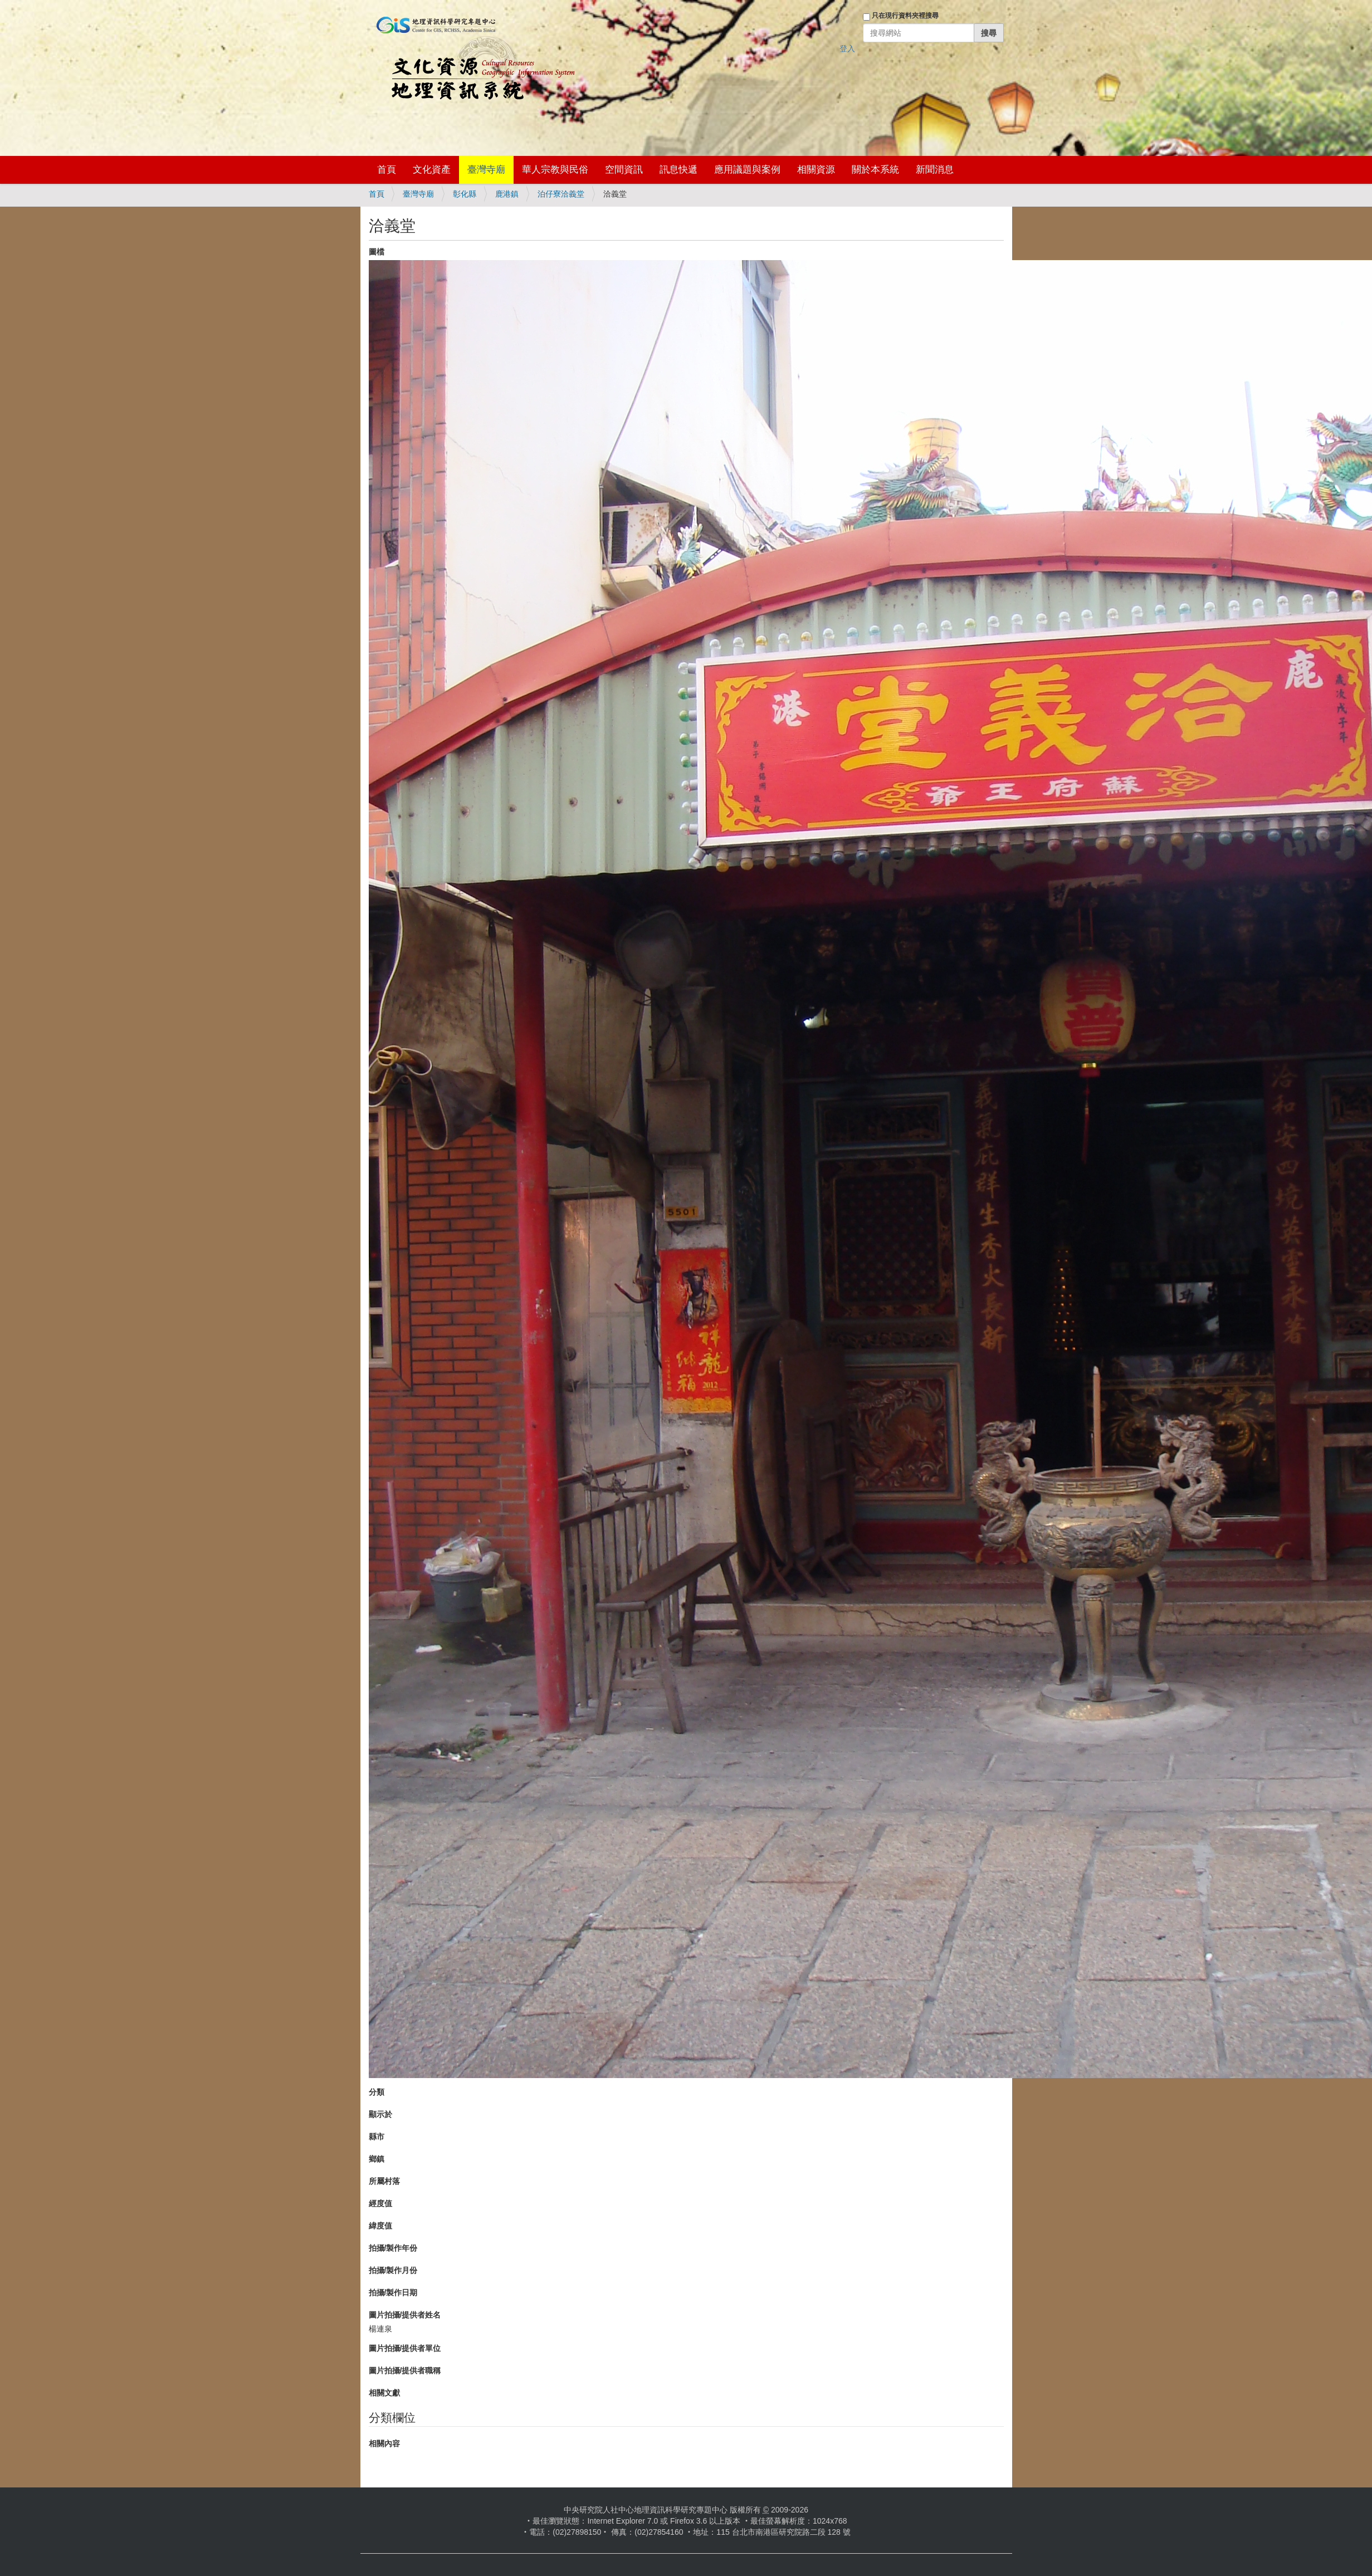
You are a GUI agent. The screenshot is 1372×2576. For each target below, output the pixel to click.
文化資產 (432, 169)
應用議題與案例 (747, 169)
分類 (376, 2092)
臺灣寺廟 (486, 169)
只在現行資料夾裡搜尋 (905, 15)
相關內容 (384, 2443)
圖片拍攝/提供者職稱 (405, 2370)
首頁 (386, 169)
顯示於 (380, 2114)
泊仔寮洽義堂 (561, 193)
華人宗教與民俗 (555, 169)
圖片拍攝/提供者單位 (405, 2348)
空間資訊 (624, 169)
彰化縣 (464, 193)
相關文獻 (384, 2392)
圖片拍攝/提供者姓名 (405, 2314)
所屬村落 (384, 2181)
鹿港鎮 (507, 193)
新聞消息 (935, 169)
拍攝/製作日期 (393, 2292)
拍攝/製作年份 (393, 2247)
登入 (847, 48)
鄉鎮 (376, 2158)
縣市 (376, 2136)
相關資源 (816, 169)
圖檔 (376, 251)
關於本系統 (875, 169)
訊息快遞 (678, 169)
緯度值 (380, 2225)
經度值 (380, 2203)
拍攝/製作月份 (393, 2270)
